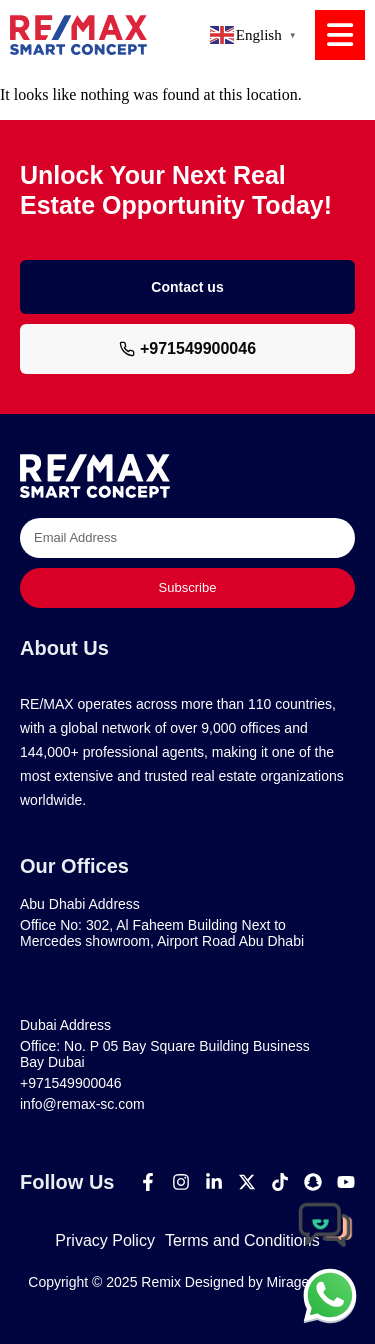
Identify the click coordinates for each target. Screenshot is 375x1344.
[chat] (330, 1295)
